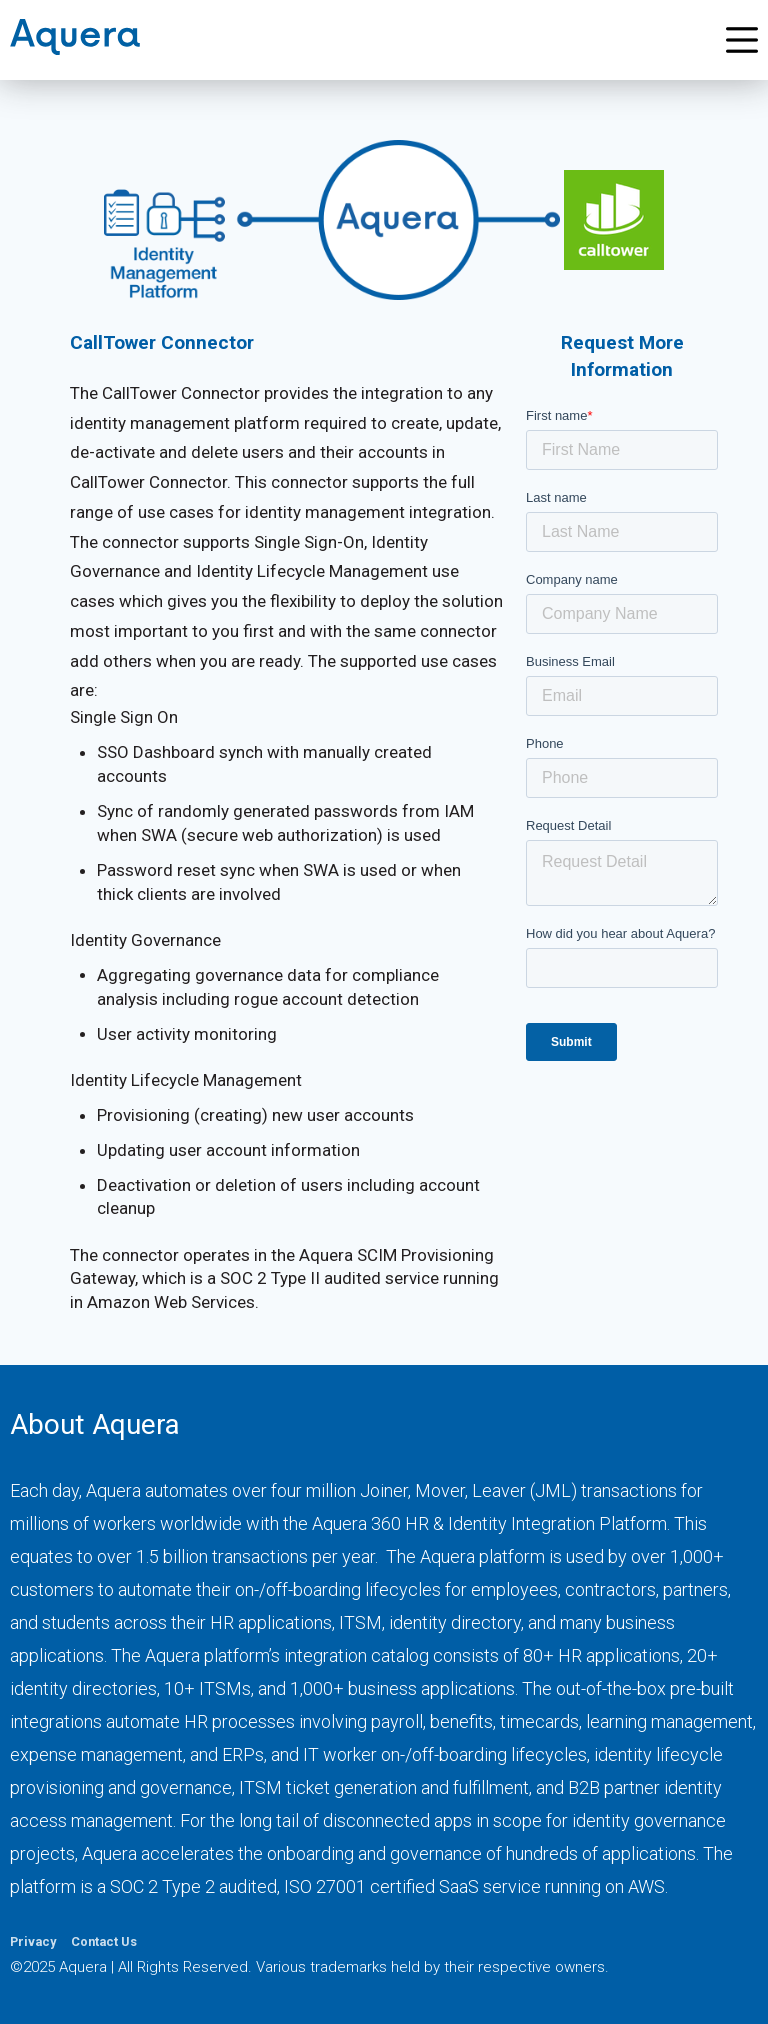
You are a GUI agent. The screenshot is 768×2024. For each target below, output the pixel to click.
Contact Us (104, 1941)
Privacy (33, 1941)
